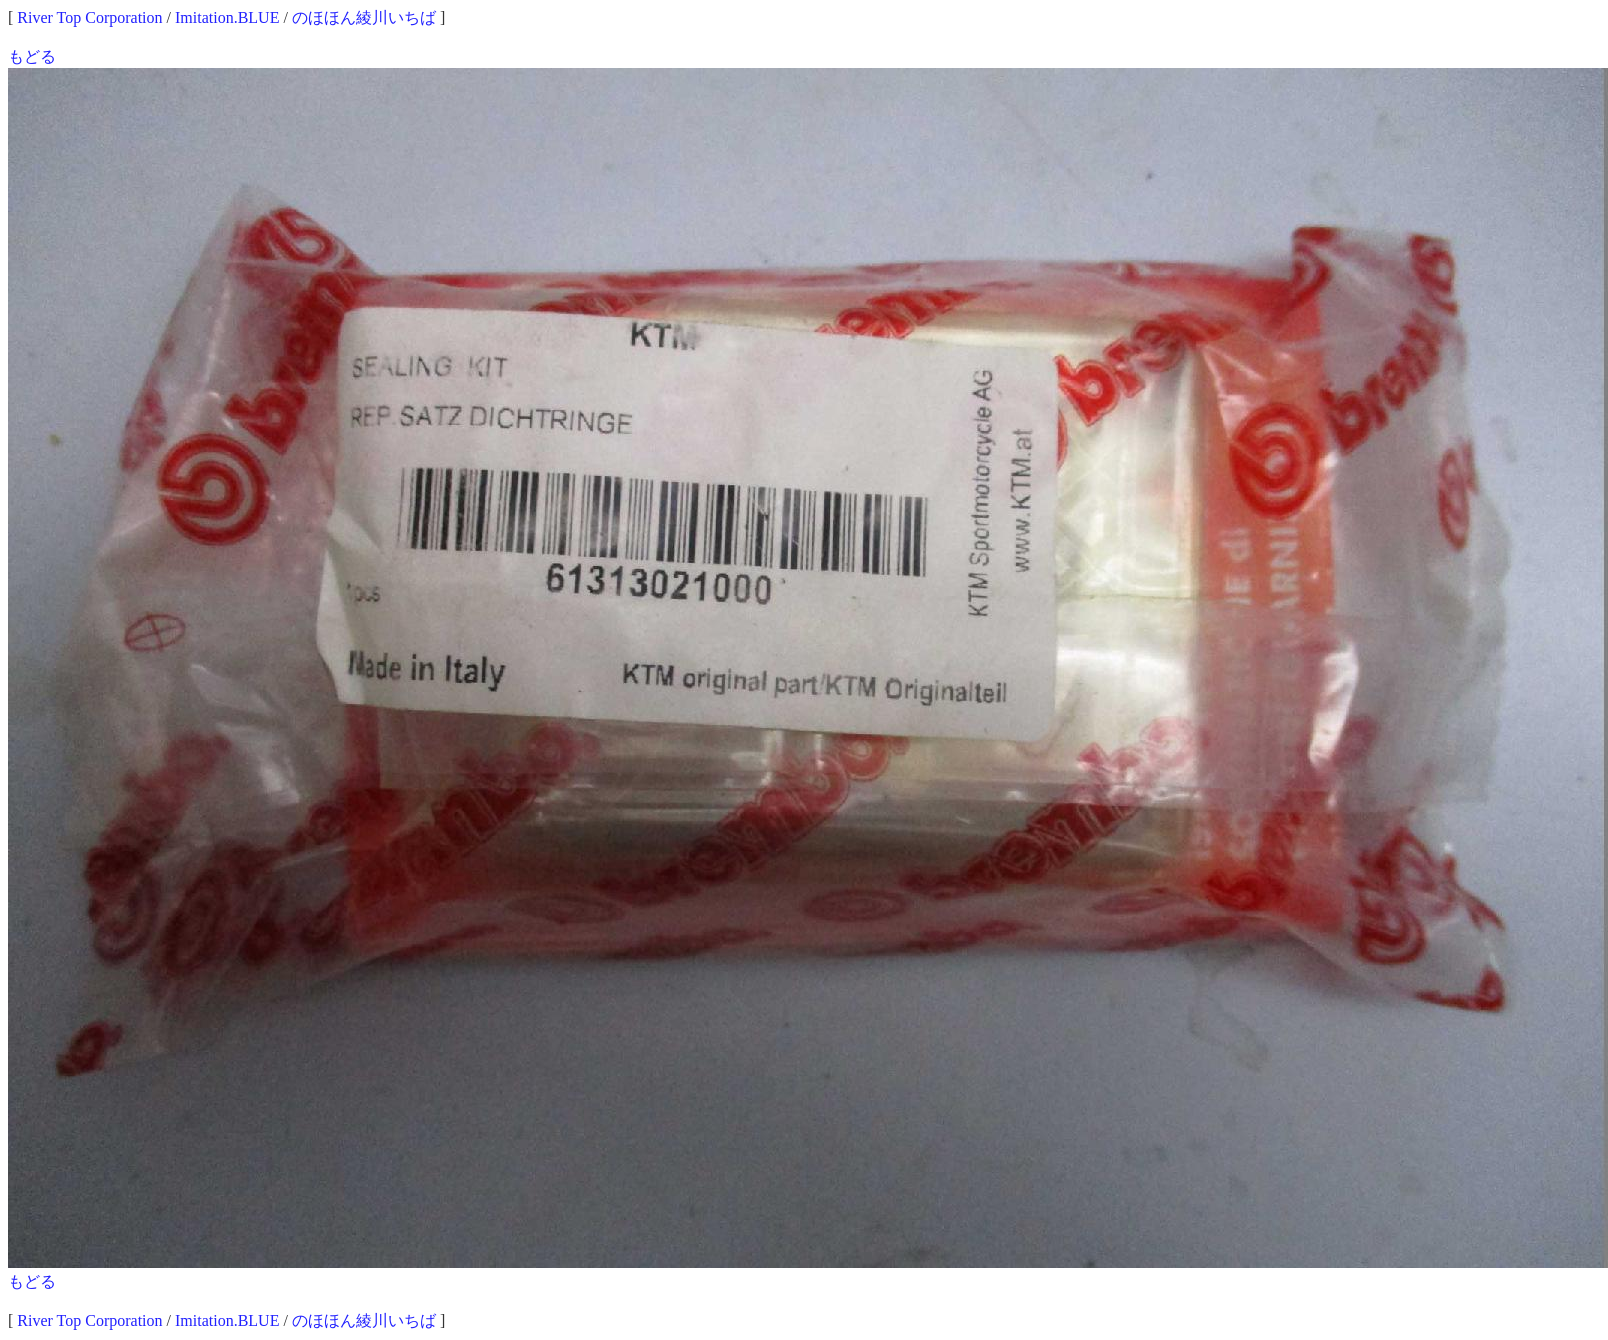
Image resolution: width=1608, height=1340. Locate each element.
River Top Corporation (89, 17)
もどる (32, 56)
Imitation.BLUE (227, 17)
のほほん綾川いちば (364, 17)
